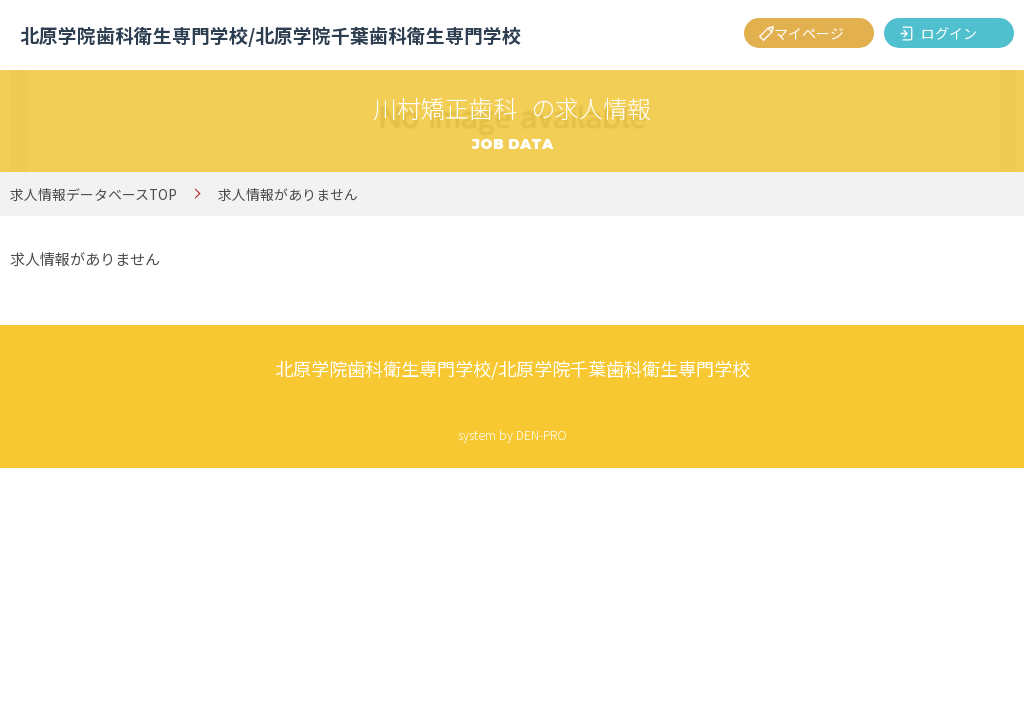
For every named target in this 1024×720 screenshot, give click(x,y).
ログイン (949, 33)
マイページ (809, 33)
